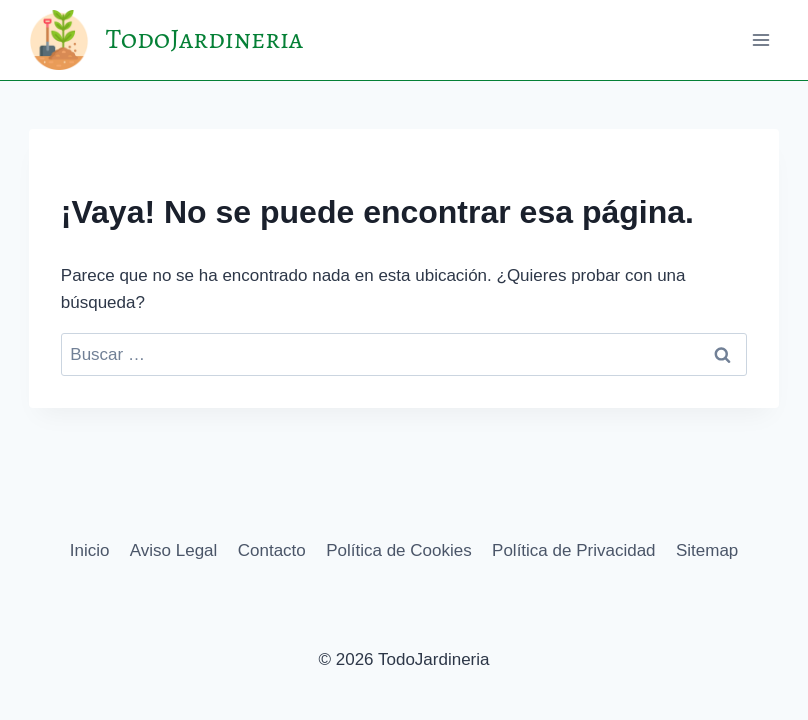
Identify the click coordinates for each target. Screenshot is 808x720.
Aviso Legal (174, 550)
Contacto (272, 550)
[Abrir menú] (760, 39)
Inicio (90, 550)
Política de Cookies (399, 550)
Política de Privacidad (573, 550)
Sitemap (707, 550)
